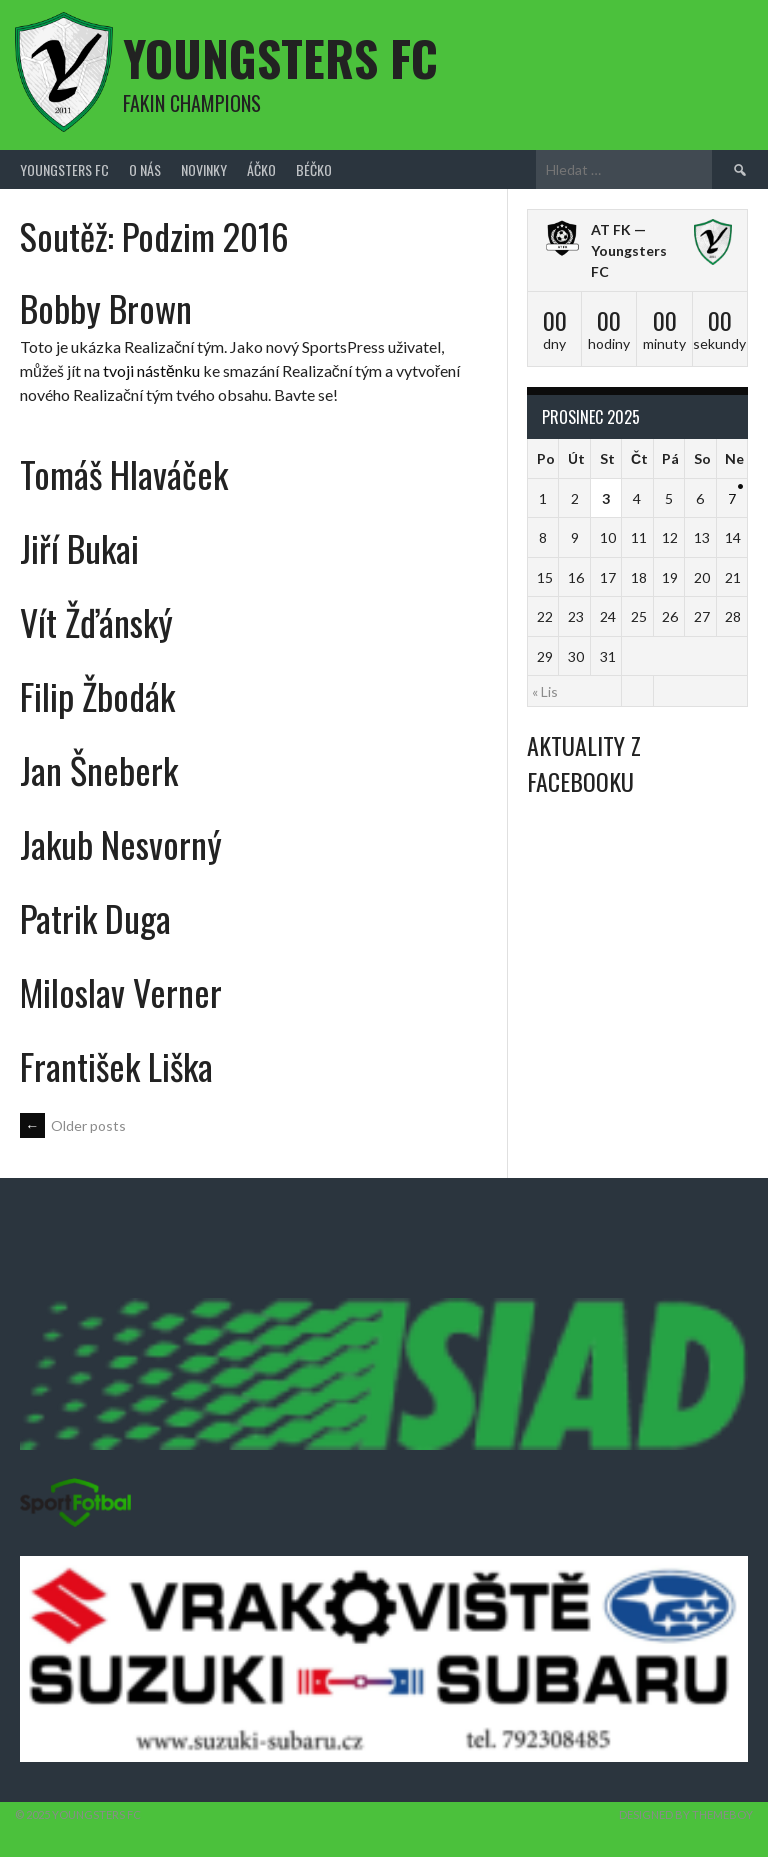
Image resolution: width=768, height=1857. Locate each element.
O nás (145, 169)
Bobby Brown (106, 307)
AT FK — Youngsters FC (629, 250)
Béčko (314, 169)
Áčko (261, 169)
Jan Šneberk (99, 769)
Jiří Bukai (79, 547)
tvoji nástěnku (151, 370)
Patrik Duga (95, 917)
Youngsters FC (280, 57)
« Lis (545, 691)
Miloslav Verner (121, 991)
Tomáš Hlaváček (124, 473)
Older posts (73, 1125)
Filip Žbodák (97, 695)
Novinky (204, 169)
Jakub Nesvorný (121, 843)
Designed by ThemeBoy (686, 1814)
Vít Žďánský (96, 621)
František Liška (116, 1065)
